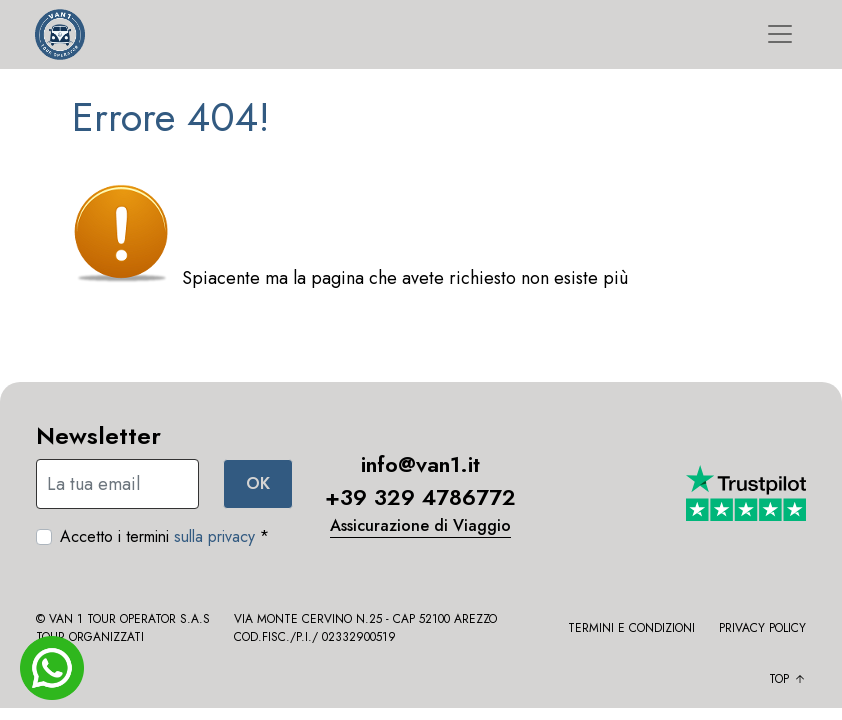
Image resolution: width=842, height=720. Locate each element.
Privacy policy (762, 628)
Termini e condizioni (631, 628)
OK (258, 483)
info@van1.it (420, 464)
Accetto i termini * (164, 536)
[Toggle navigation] (780, 34)
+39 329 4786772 (420, 497)
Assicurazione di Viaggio (420, 525)
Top (787, 679)
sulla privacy (214, 536)
